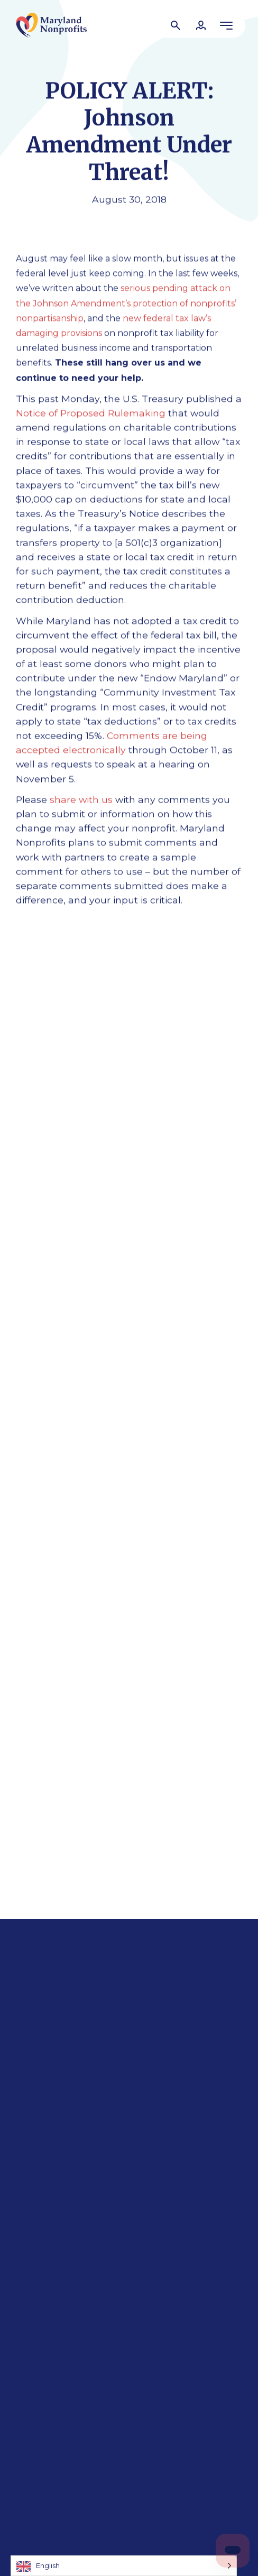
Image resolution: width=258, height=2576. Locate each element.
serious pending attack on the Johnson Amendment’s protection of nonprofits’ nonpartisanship (126, 303)
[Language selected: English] (124, 2565)
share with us (81, 799)
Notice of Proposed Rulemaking (90, 412)
